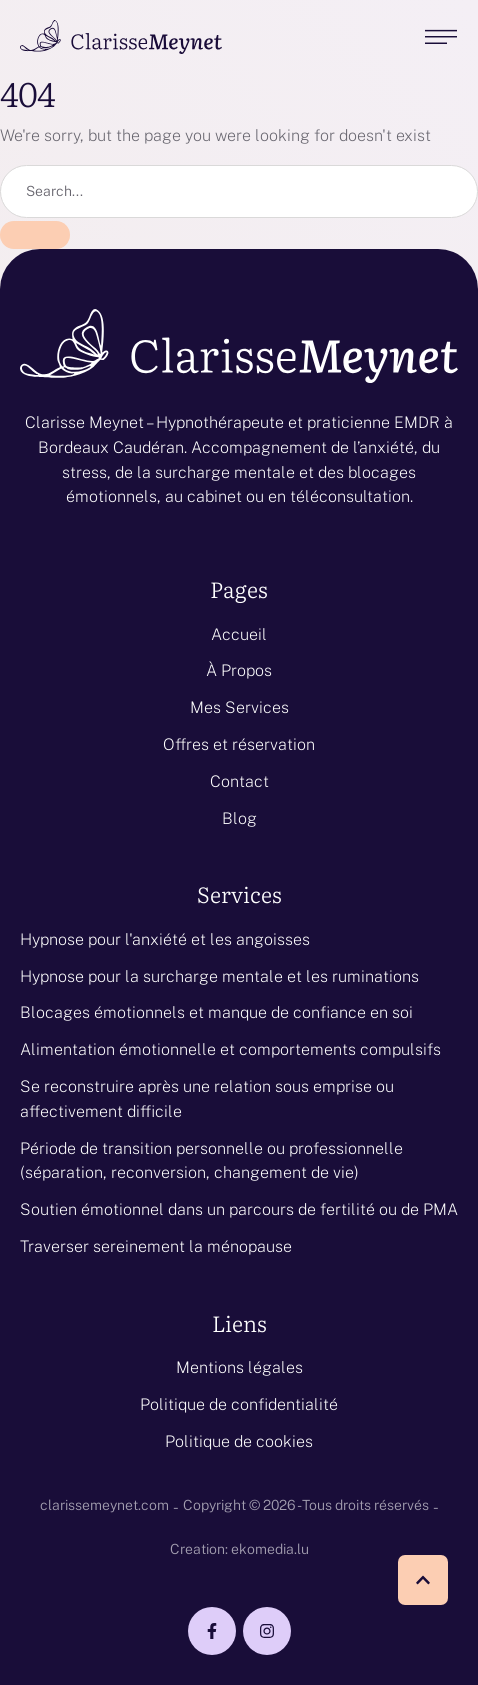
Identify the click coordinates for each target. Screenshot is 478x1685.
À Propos (239, 670)
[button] (423, 1580)
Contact (239, 781)
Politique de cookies (239, 1441)
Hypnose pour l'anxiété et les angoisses (165, 939)
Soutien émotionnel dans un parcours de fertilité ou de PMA (239, 1209)
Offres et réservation (239, 744)
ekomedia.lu (270, 1549)
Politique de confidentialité (239, 1404)
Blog (239, 818)
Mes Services (239, 707)
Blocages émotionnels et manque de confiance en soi (216, 1012)
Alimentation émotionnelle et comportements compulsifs (230, 1049)
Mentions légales (239, 1367)
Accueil (239, 634)
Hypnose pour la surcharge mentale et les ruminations (219, 976)
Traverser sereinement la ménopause (156, 1246)
